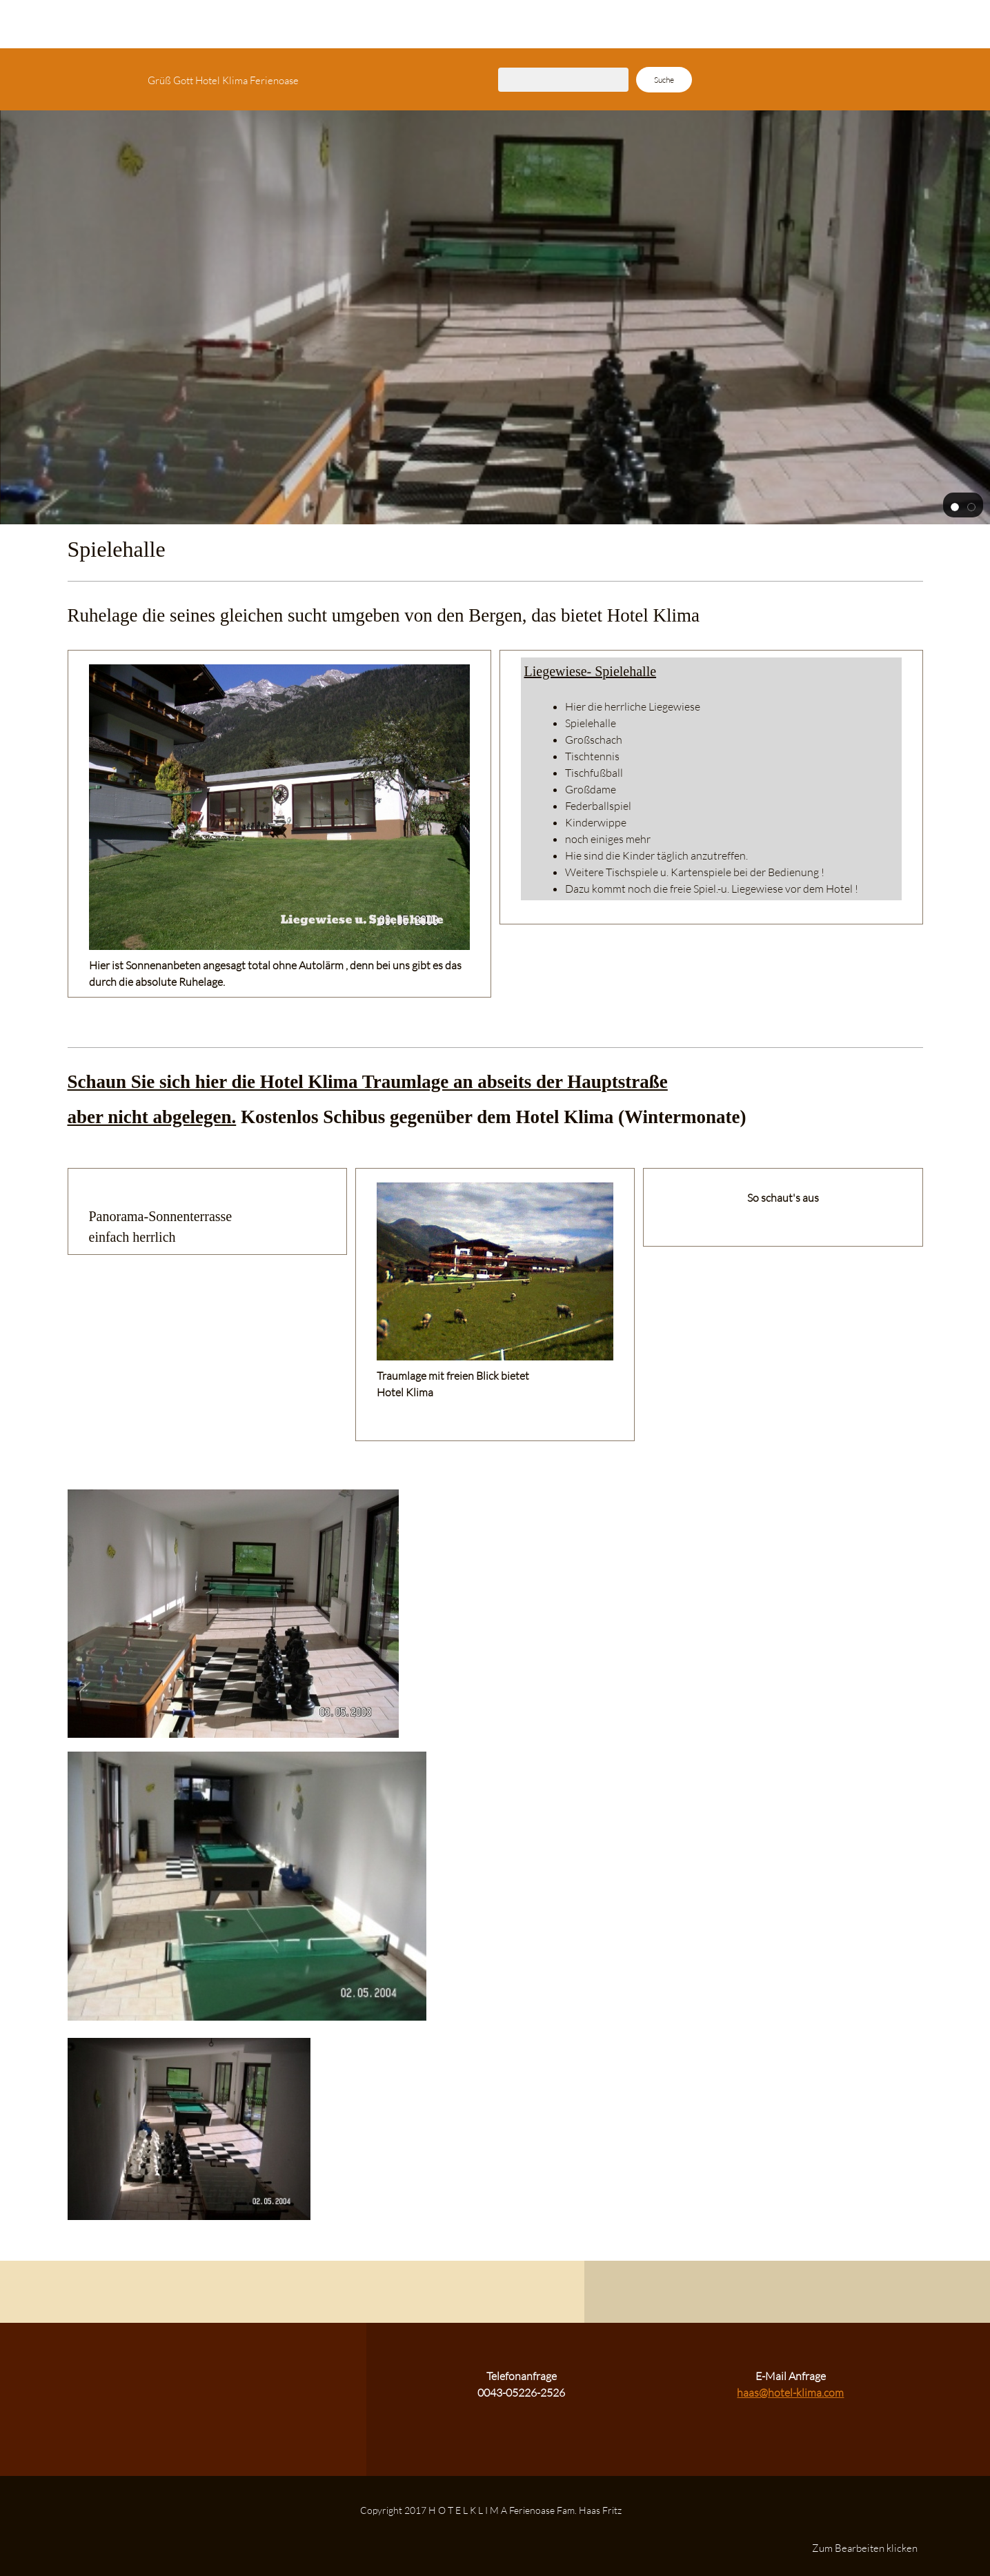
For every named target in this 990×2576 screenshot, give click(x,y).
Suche (664, 80)
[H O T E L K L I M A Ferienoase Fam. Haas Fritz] (85, 79)
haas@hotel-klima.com (790, 2392)
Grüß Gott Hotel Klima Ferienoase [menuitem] (223, 80)
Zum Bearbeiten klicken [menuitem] (865, 2548)
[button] (955, 505)
